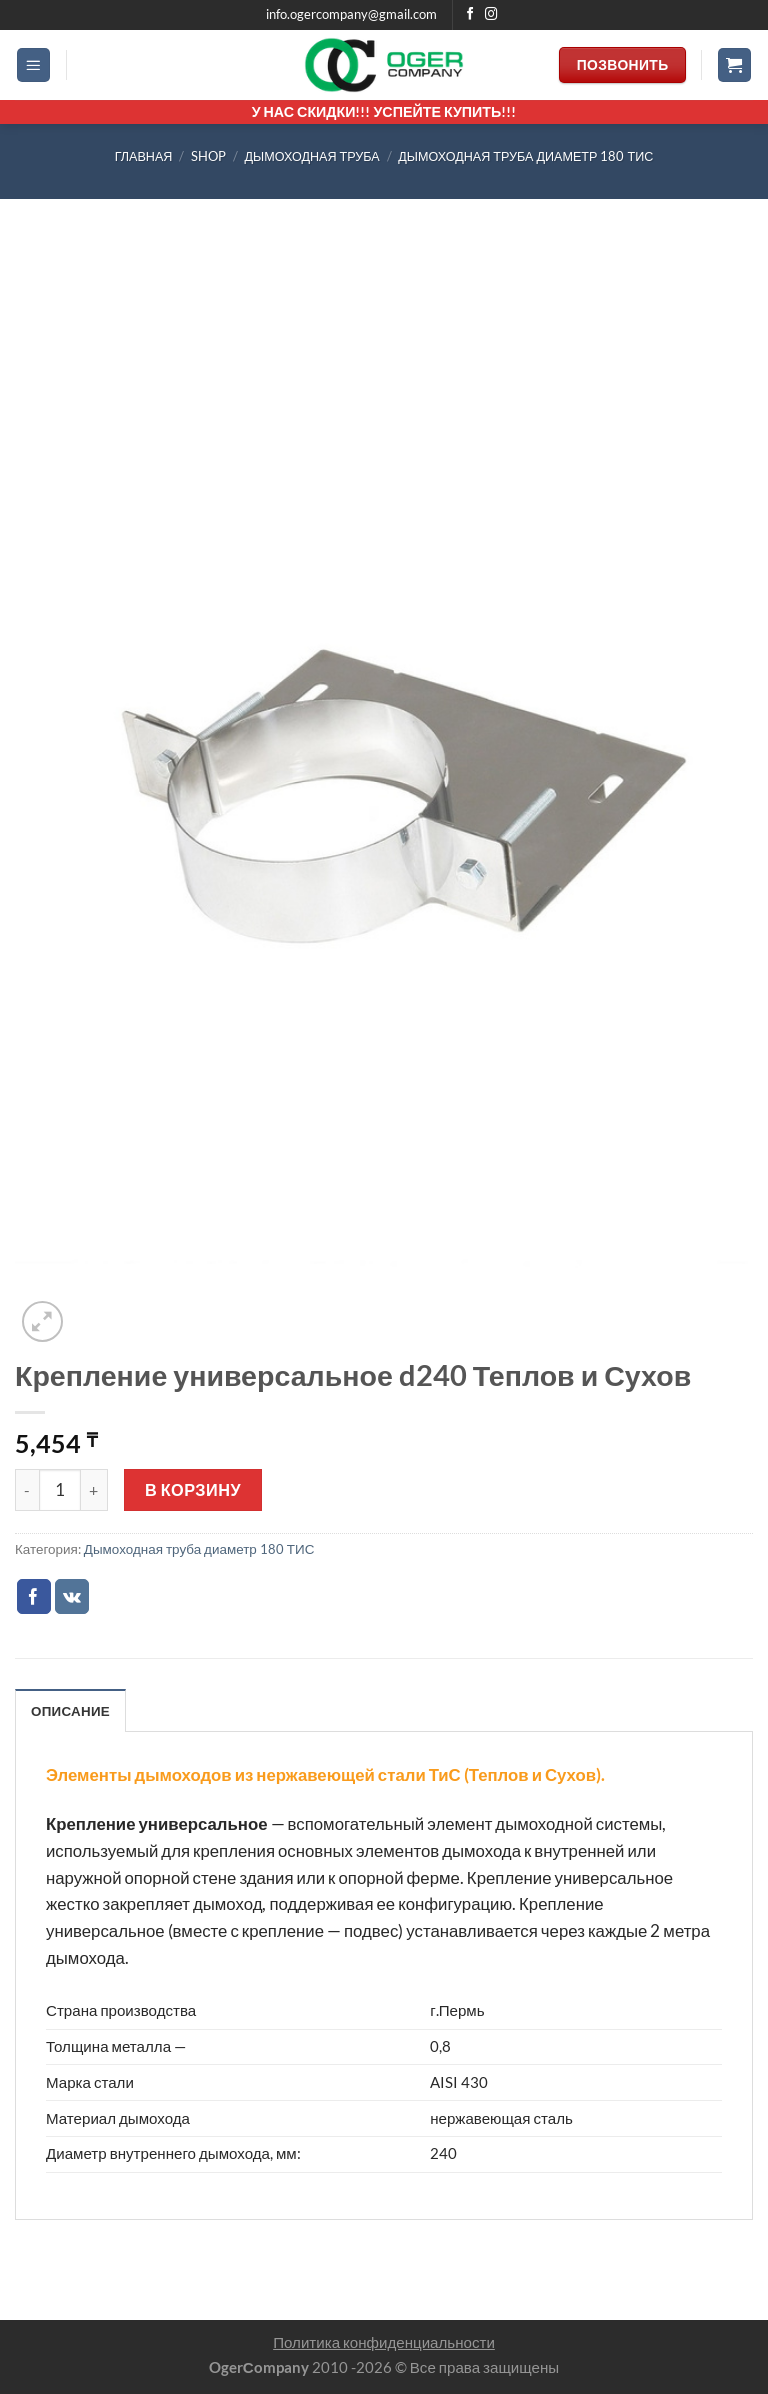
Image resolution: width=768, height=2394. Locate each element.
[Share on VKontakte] (72, 1596)
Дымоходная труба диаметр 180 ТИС (525, 156)
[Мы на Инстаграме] (491, 15)
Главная (144, 156)
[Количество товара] (60, 1490)
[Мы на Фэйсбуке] (470, 15)
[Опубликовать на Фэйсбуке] (34, 1596)
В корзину (193, 1489)
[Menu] (34, 65)
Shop (208, 156)
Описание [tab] (70, 1711)
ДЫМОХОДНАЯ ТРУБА (312, 156)
